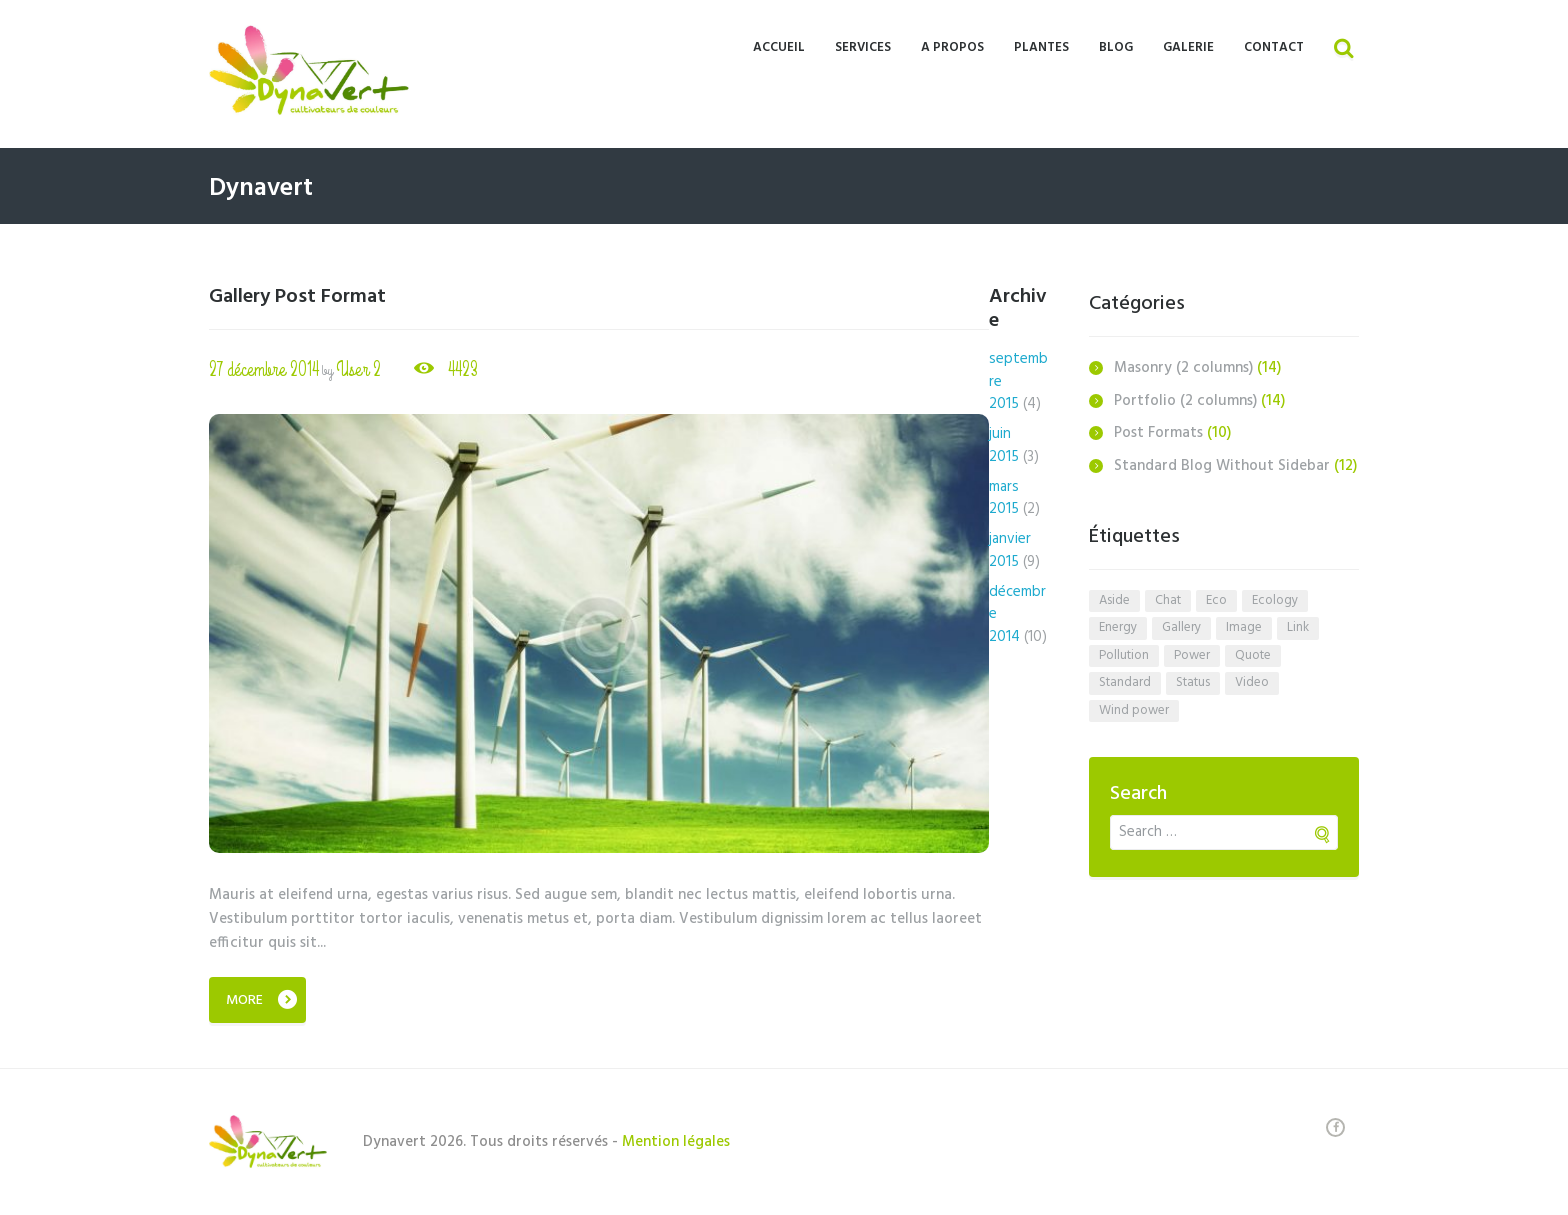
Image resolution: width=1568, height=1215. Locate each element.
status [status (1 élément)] (1193, 682)
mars (1004, 498)
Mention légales (676, 1142)
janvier (1010, 550)
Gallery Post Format (297, 297)
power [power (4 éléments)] (1192, 655)
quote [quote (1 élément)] (1253, 655)
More (244, 1000)
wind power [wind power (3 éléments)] (1134, 710)
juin (1004, 445)
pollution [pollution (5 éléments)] (1124, 655)
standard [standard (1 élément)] (1125, 682)
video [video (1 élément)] (1252, 682)
